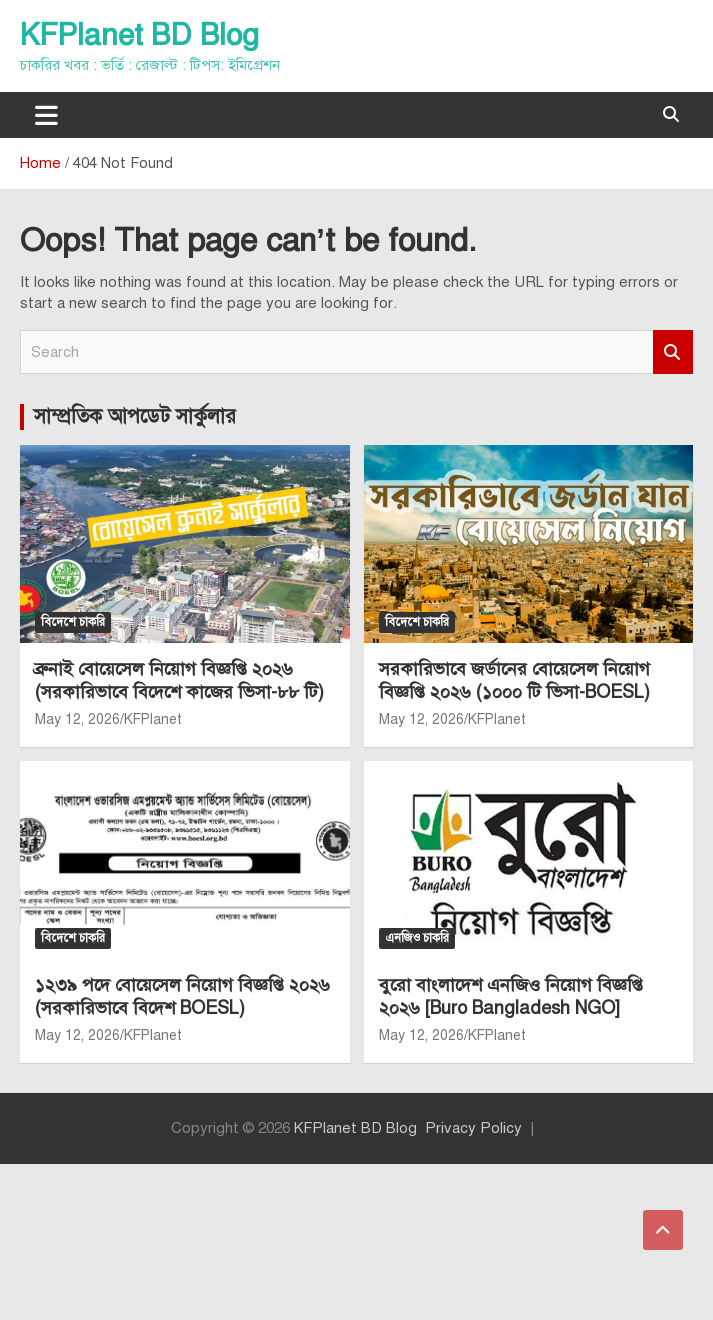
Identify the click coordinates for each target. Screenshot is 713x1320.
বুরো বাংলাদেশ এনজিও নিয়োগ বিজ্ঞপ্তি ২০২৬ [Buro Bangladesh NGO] (511, 996)
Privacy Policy (473, 1128)
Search (673, 352)
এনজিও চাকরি (417, 938)
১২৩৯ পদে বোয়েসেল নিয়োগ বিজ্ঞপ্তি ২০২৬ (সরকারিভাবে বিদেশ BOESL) (182, 996)
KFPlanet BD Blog (139, 35)
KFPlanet (153, 719)
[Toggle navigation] (46, 115)
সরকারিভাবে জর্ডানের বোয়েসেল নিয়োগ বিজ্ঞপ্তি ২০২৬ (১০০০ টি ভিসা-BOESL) (514, 680)
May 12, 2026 (77, 719)
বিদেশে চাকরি (73, 622)
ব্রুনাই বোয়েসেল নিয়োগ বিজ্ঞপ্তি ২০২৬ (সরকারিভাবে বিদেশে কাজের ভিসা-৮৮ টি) (179, 680)
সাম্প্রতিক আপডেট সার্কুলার (135, 416)
